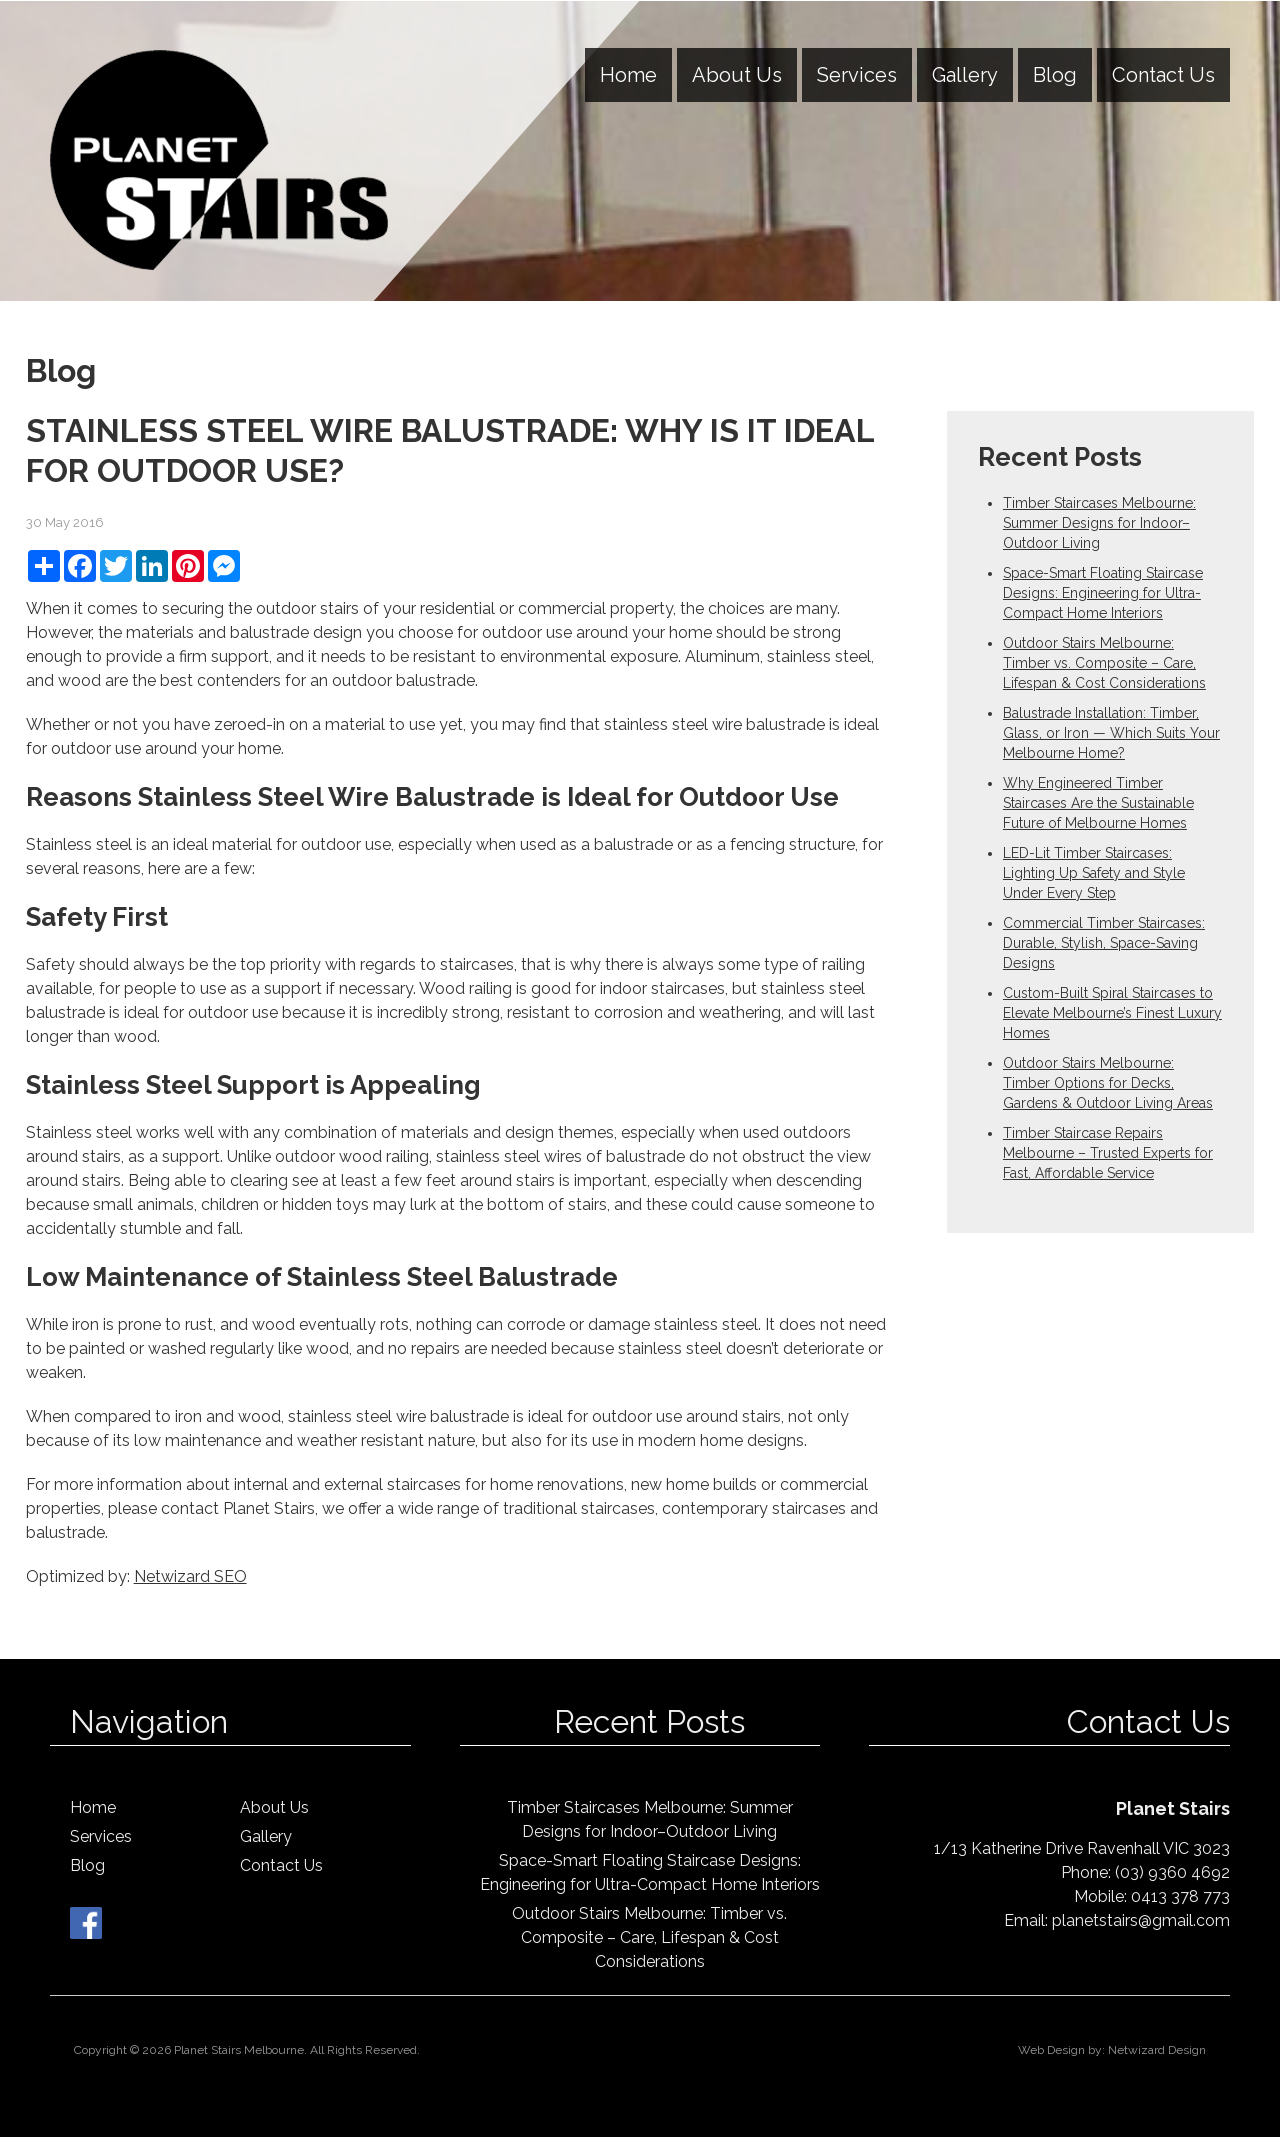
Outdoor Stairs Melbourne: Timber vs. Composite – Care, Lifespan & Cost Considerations (1104, 663)
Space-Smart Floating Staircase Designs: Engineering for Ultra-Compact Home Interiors (1103, 593)
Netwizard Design (1157, 2050)
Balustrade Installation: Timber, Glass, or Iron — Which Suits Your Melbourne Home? (1111, 733)
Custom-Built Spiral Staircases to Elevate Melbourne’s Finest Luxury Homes (1112, 1013)
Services (857, 75)
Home (628, 75)
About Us (737, 75)
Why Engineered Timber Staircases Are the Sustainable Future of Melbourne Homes (1098, 803)
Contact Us (1163, 75)
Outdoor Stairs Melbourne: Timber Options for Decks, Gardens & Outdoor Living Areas (1108, 1083)
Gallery (965, 75)
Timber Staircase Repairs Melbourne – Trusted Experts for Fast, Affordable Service (1108, 1153)
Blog (1055, 75)
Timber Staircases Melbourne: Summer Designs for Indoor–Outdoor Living (1099, 523)
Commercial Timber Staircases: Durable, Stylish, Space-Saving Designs (1104, 943)
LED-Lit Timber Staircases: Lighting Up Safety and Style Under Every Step (1094, 873)
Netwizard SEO (190, 1576)
